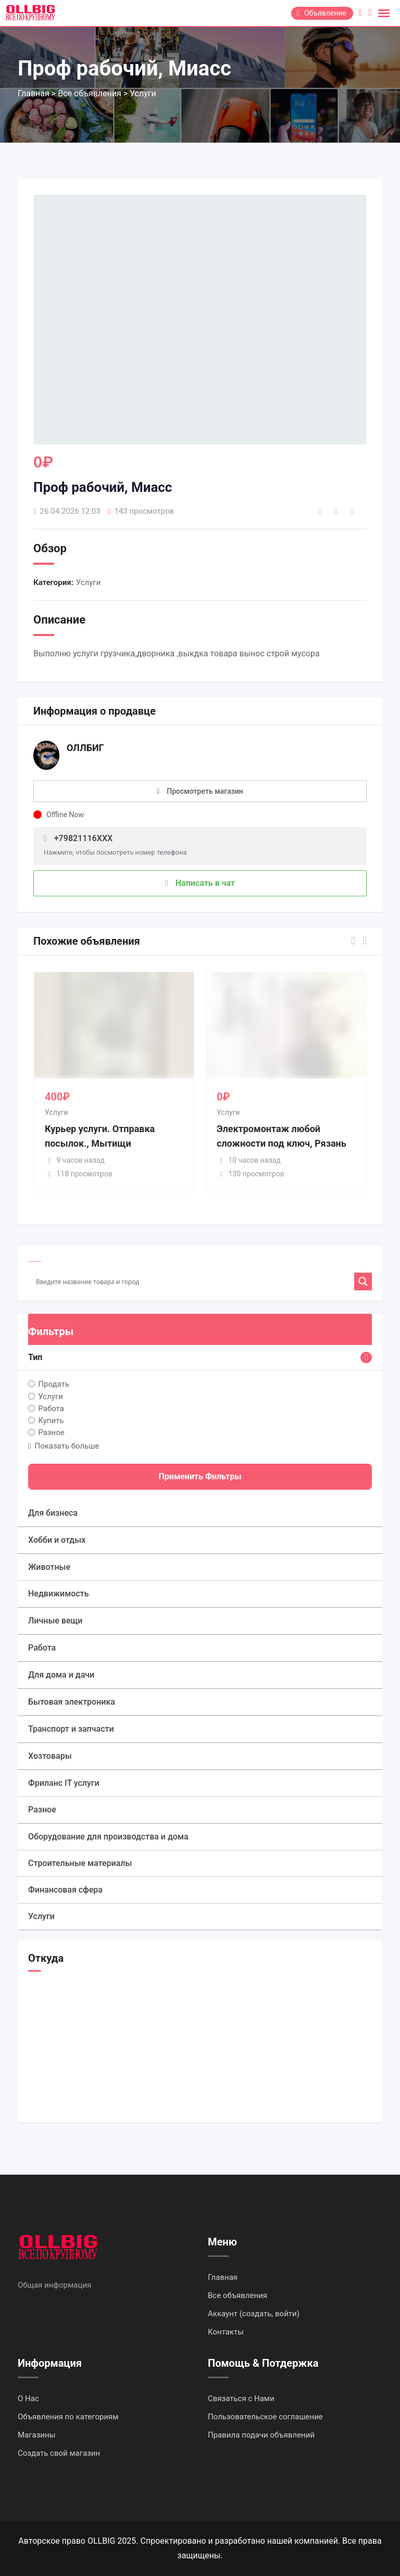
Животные (49, 1567)
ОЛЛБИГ (85, 747)
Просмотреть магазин (205, 791)
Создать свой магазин (59, 2453)
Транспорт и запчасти (71, 1729)
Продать (53, 1384)
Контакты (226, 2332)
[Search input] (194, 1281)
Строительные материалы (80, 1863)
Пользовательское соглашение (265, 2416)
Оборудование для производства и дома (108, 1837)
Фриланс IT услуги (63, 1783)
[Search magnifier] (363, 1281)
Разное (51, 1432)
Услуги (88, 582)
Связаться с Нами (241, 2398)
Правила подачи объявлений (261, 2435)
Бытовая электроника (71, 1702)
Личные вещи (55, 1621)
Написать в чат (200, 883)
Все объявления (237, 2295)
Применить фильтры (200, 1476)
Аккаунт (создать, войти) (253, 2313)
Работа (51, 1408)
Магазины (36, 2435)
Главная (223, 2277)
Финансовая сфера (65, 1890)
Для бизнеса (53, 1513)
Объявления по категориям (68, 2416)
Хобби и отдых (56, 1540)
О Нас (28, 2398)
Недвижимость (58, 1593)
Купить (51, 1420)
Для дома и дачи (61, 1675)
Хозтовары (50, 1756)
